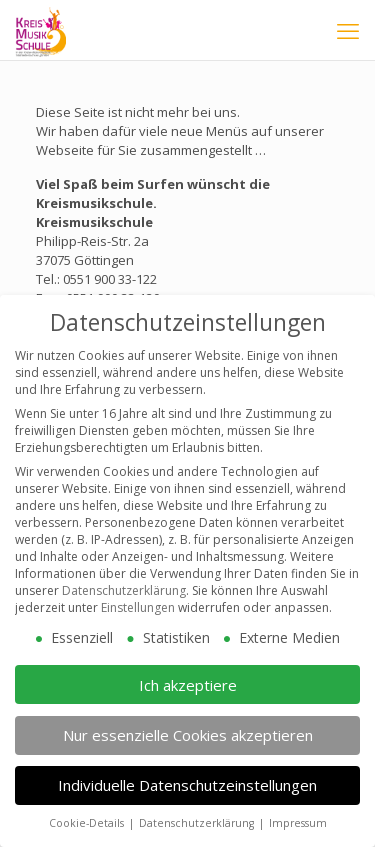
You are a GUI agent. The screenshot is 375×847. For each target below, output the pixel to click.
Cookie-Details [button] (88, 810)
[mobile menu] (348, 30)
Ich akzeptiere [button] (188, 671)
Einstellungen (138, 594)
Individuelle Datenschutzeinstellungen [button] (187, 772)
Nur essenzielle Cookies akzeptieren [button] (188, 721)
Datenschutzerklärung (124, 577)
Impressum (298, 810)
